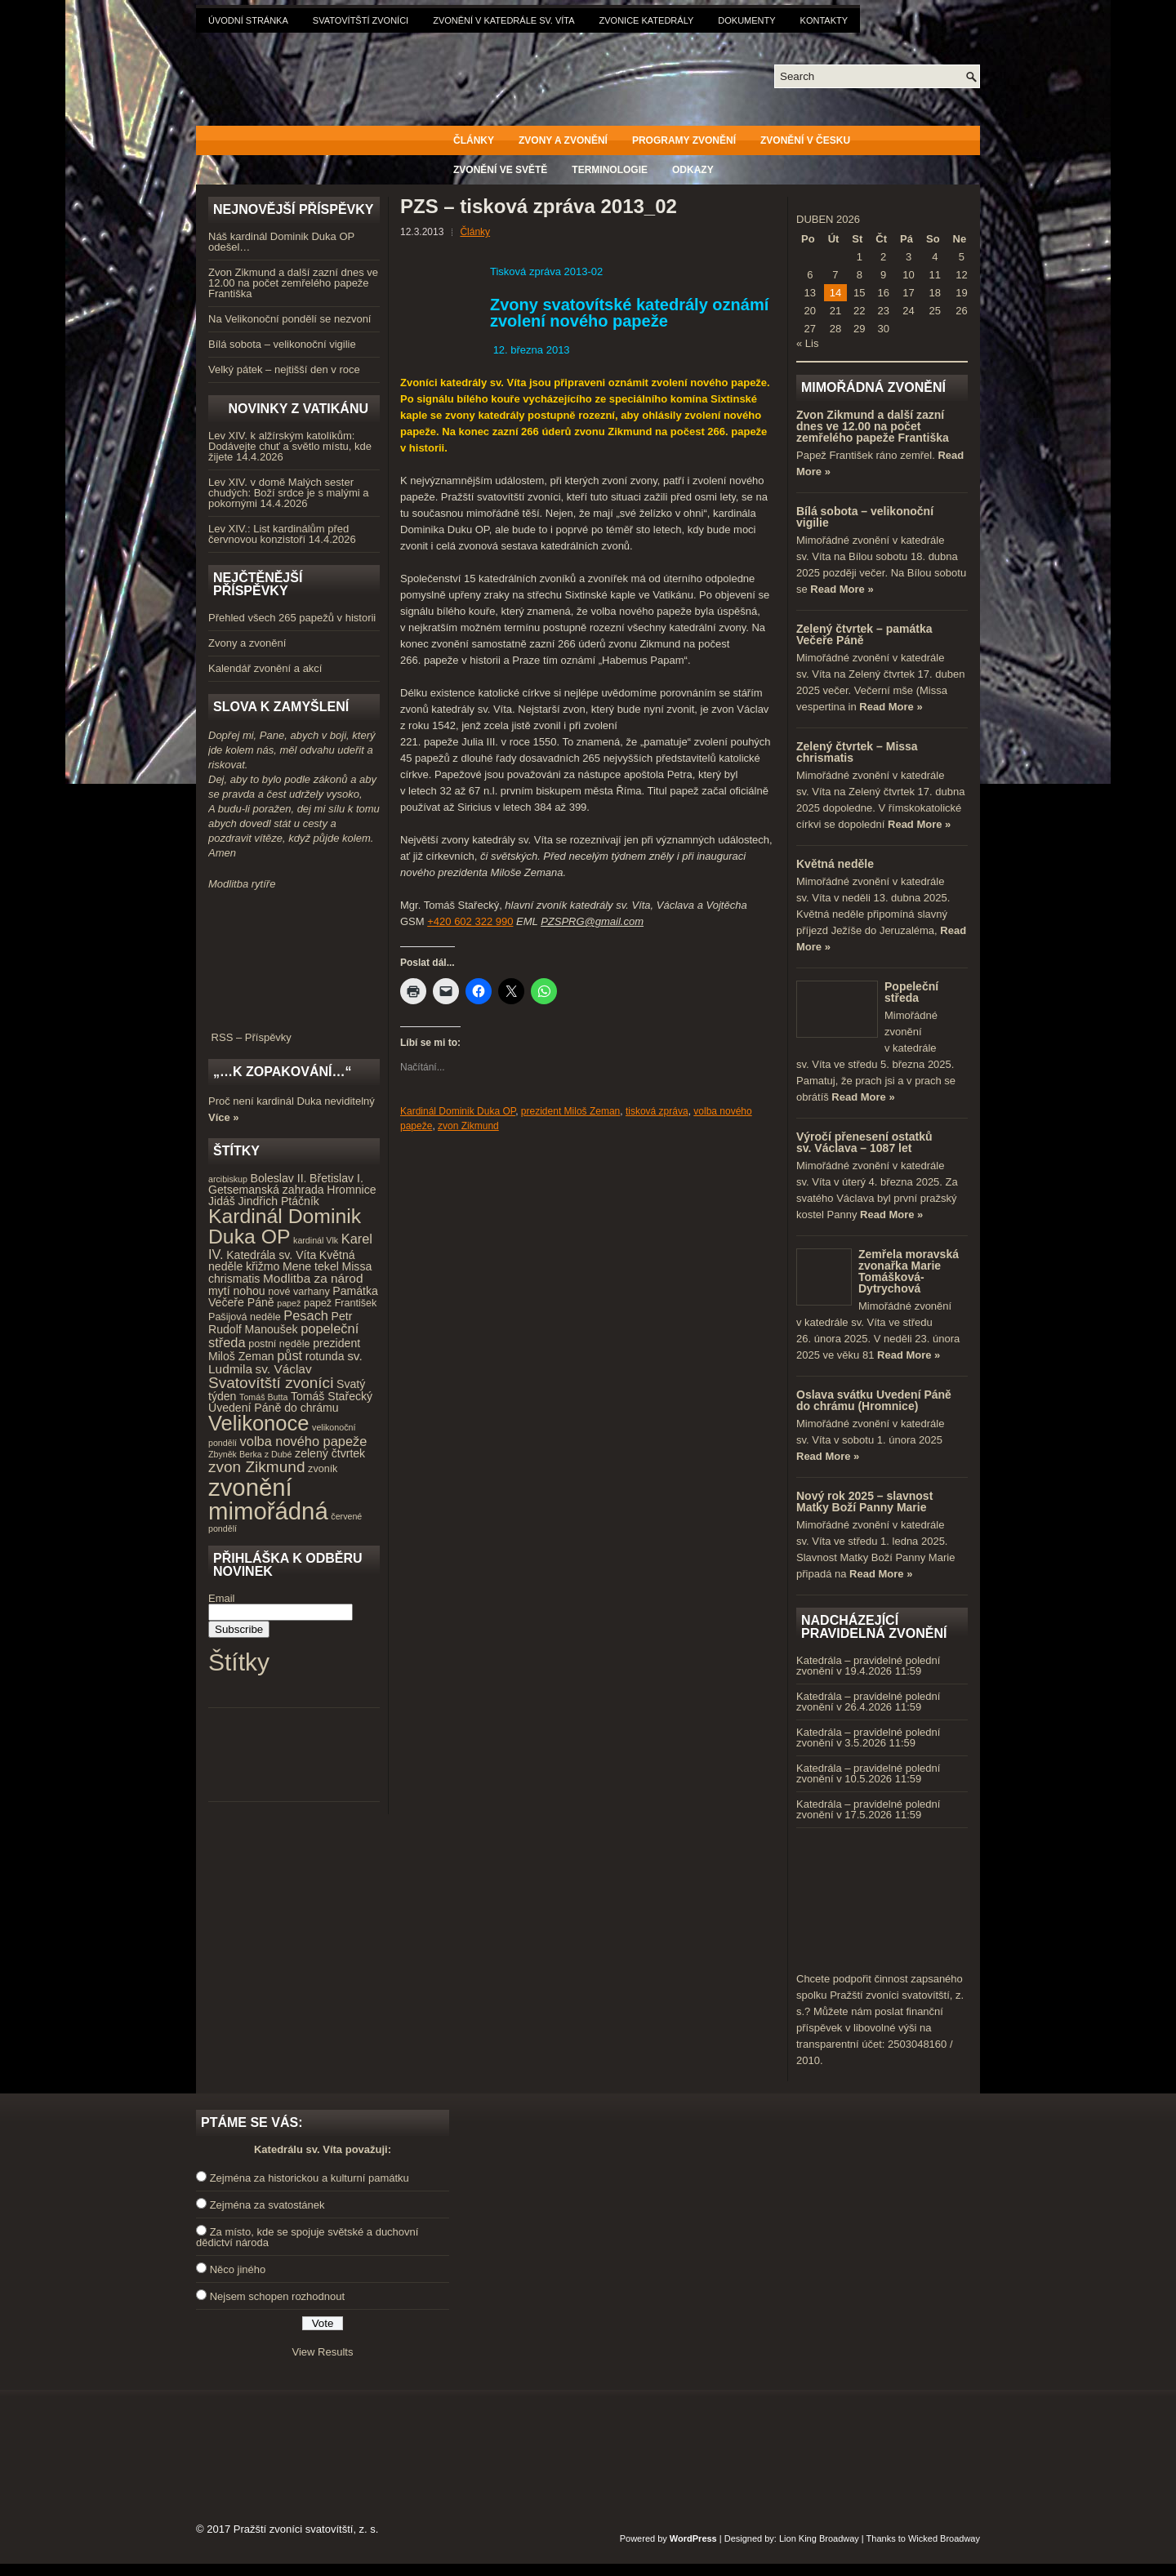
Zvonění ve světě (500, 170)
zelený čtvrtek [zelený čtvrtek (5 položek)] (330, 1453)
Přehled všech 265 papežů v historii (292, 618)
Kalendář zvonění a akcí (265, 668)
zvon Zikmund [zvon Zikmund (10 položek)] (256, 1466)
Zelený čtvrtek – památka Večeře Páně (864, 634)
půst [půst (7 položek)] (289, 1355)
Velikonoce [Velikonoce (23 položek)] (258, 1423)
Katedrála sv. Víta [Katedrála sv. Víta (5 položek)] (271, 1254)
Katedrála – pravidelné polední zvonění (868, 1665)
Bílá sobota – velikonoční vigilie (282, 344)
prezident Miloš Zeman (570, 1111)
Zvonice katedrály (646, 20)
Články (473, 140)
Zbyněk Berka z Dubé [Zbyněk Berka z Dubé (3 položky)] (250, 1454)
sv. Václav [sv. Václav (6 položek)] (284, 1369)
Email (221, 1598)
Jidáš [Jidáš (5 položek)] (221, 1201)
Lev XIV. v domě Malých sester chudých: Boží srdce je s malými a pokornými (288, 492)
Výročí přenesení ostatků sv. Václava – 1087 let (864, 1142)
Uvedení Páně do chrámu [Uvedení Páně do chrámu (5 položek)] (273, 1407)
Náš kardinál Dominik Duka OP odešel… (281, 241)
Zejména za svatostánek (267, 2205)
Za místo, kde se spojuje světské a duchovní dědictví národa (307, 2237)
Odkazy (693, 170)
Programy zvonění (684, 140)
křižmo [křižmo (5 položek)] (262, 1266)
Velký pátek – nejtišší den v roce (284, 369)
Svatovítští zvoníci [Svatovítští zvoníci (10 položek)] (270, 1382)
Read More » (841, 589)
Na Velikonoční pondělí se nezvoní (289, 319)
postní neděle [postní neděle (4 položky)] (279, 1344)
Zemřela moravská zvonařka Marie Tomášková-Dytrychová (908, 1271)
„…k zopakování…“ (282, 1072)
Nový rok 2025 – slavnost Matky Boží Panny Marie (864, 1501)
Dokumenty (746, 20)
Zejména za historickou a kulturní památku (309, 2178)
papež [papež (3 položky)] (289, 1303)
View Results (323, 2352)
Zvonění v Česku (805, 140)
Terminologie (610, 170)
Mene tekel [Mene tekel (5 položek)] (311, 1266)
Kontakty (824, 20)
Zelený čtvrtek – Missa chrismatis (857, 752)
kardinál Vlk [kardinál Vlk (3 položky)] (315, 1240)
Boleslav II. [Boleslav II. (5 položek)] (279, 1178)
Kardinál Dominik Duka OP (457, 1111)
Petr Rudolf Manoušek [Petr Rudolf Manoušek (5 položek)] (280, 1323)
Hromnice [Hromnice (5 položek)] (351, 1189)
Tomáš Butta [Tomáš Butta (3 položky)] (263, 1397)
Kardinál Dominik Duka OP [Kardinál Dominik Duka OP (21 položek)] (284, 1226)
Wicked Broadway (944, 2538)
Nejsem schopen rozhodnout (277, 2296)
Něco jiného (238, 2269)
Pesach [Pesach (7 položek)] (305, 1315)
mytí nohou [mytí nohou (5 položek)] (236, 1290)
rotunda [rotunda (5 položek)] (325, 1356)
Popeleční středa (911, 992)
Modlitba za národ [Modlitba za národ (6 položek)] (313, 1278)
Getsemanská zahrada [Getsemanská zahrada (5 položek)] (266, 1189)
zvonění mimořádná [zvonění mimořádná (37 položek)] (268, 1499)
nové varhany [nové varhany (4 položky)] (298, 1291)
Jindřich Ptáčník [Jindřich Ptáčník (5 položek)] (278, 1201)
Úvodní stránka (248, 20)
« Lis (807, 343)
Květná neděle (835, 863)
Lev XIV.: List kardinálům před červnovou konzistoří (278, 534)
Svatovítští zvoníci (360, 20)
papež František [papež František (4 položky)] (340, 1303)
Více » (223, 1117)
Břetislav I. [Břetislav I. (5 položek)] (336, 1178)
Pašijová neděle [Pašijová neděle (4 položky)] (244, 1317)
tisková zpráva (657, 1111)
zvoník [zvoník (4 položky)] (322, 1469)
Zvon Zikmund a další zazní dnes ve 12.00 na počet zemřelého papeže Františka (293, 283)
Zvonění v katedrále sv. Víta (503, 20)
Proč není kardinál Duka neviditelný (291, 1101)
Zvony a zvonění (563, 140)
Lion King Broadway (819, 2538)
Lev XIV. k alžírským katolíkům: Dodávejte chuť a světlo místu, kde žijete (290, 446)
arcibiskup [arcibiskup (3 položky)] (227, 1179)
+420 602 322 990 (470, 921)
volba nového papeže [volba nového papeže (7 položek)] (304, 1441)
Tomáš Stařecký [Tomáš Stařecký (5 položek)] (331, 1396)
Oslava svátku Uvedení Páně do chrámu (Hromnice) (873, 1400)
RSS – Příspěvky (294, 1032)
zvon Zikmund (468, 1126)
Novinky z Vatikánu (298, 409)
